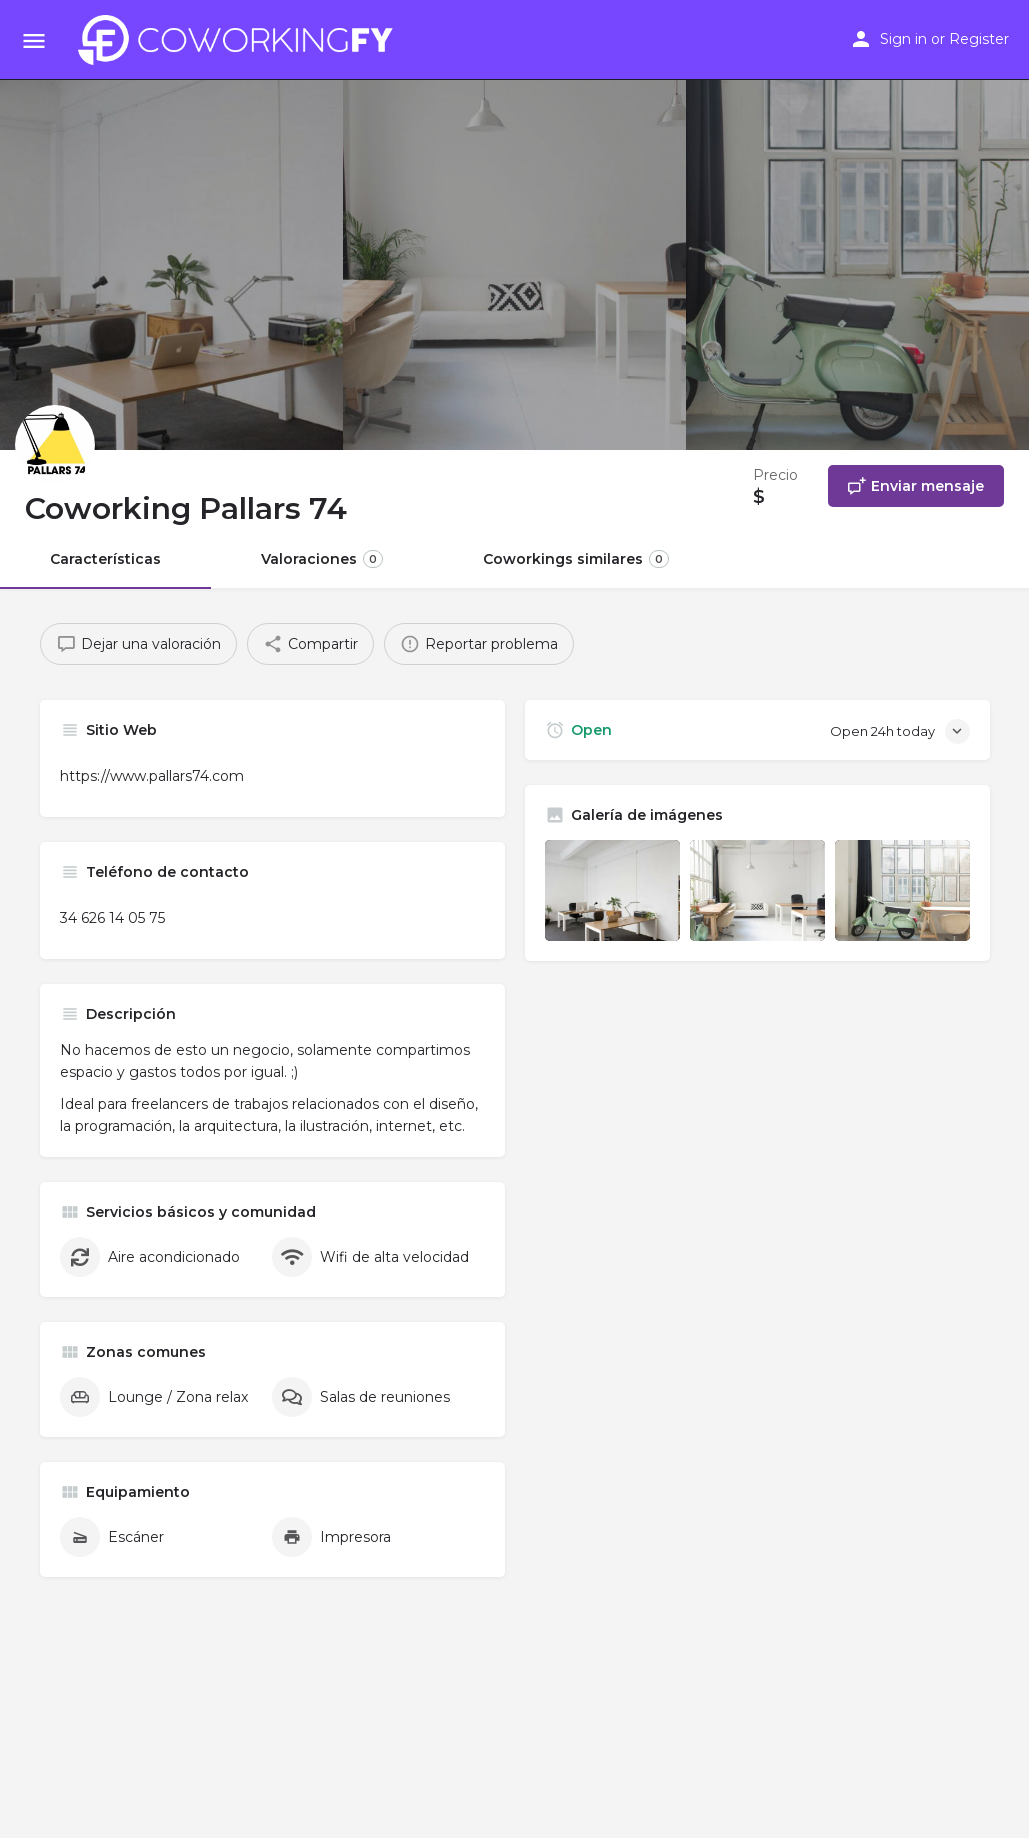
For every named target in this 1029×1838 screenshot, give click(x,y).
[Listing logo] (55, 445)
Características (105, 559)
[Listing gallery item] (612, 890)
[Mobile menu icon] (34, 40)
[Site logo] (241, 40)
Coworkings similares (576, 559)
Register (979, 39)
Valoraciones (322, 559)
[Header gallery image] (171, 225)
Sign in (903, 39)
